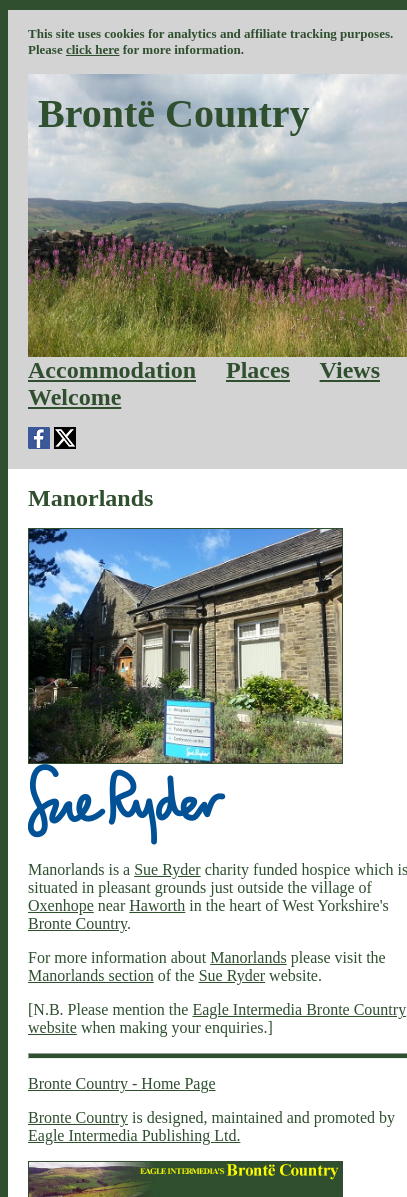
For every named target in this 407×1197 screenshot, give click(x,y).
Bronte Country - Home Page (122, 1083)
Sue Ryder (167, 869)
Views (350, 370)
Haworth (157, 905)
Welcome (74, 397)
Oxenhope (61, 905)
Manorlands (248, 957)
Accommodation (112, 370)
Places (258, 370)
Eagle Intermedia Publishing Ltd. (134, 1135)
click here (93, 49)
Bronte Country (77, 923)
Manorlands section (91, 975)
